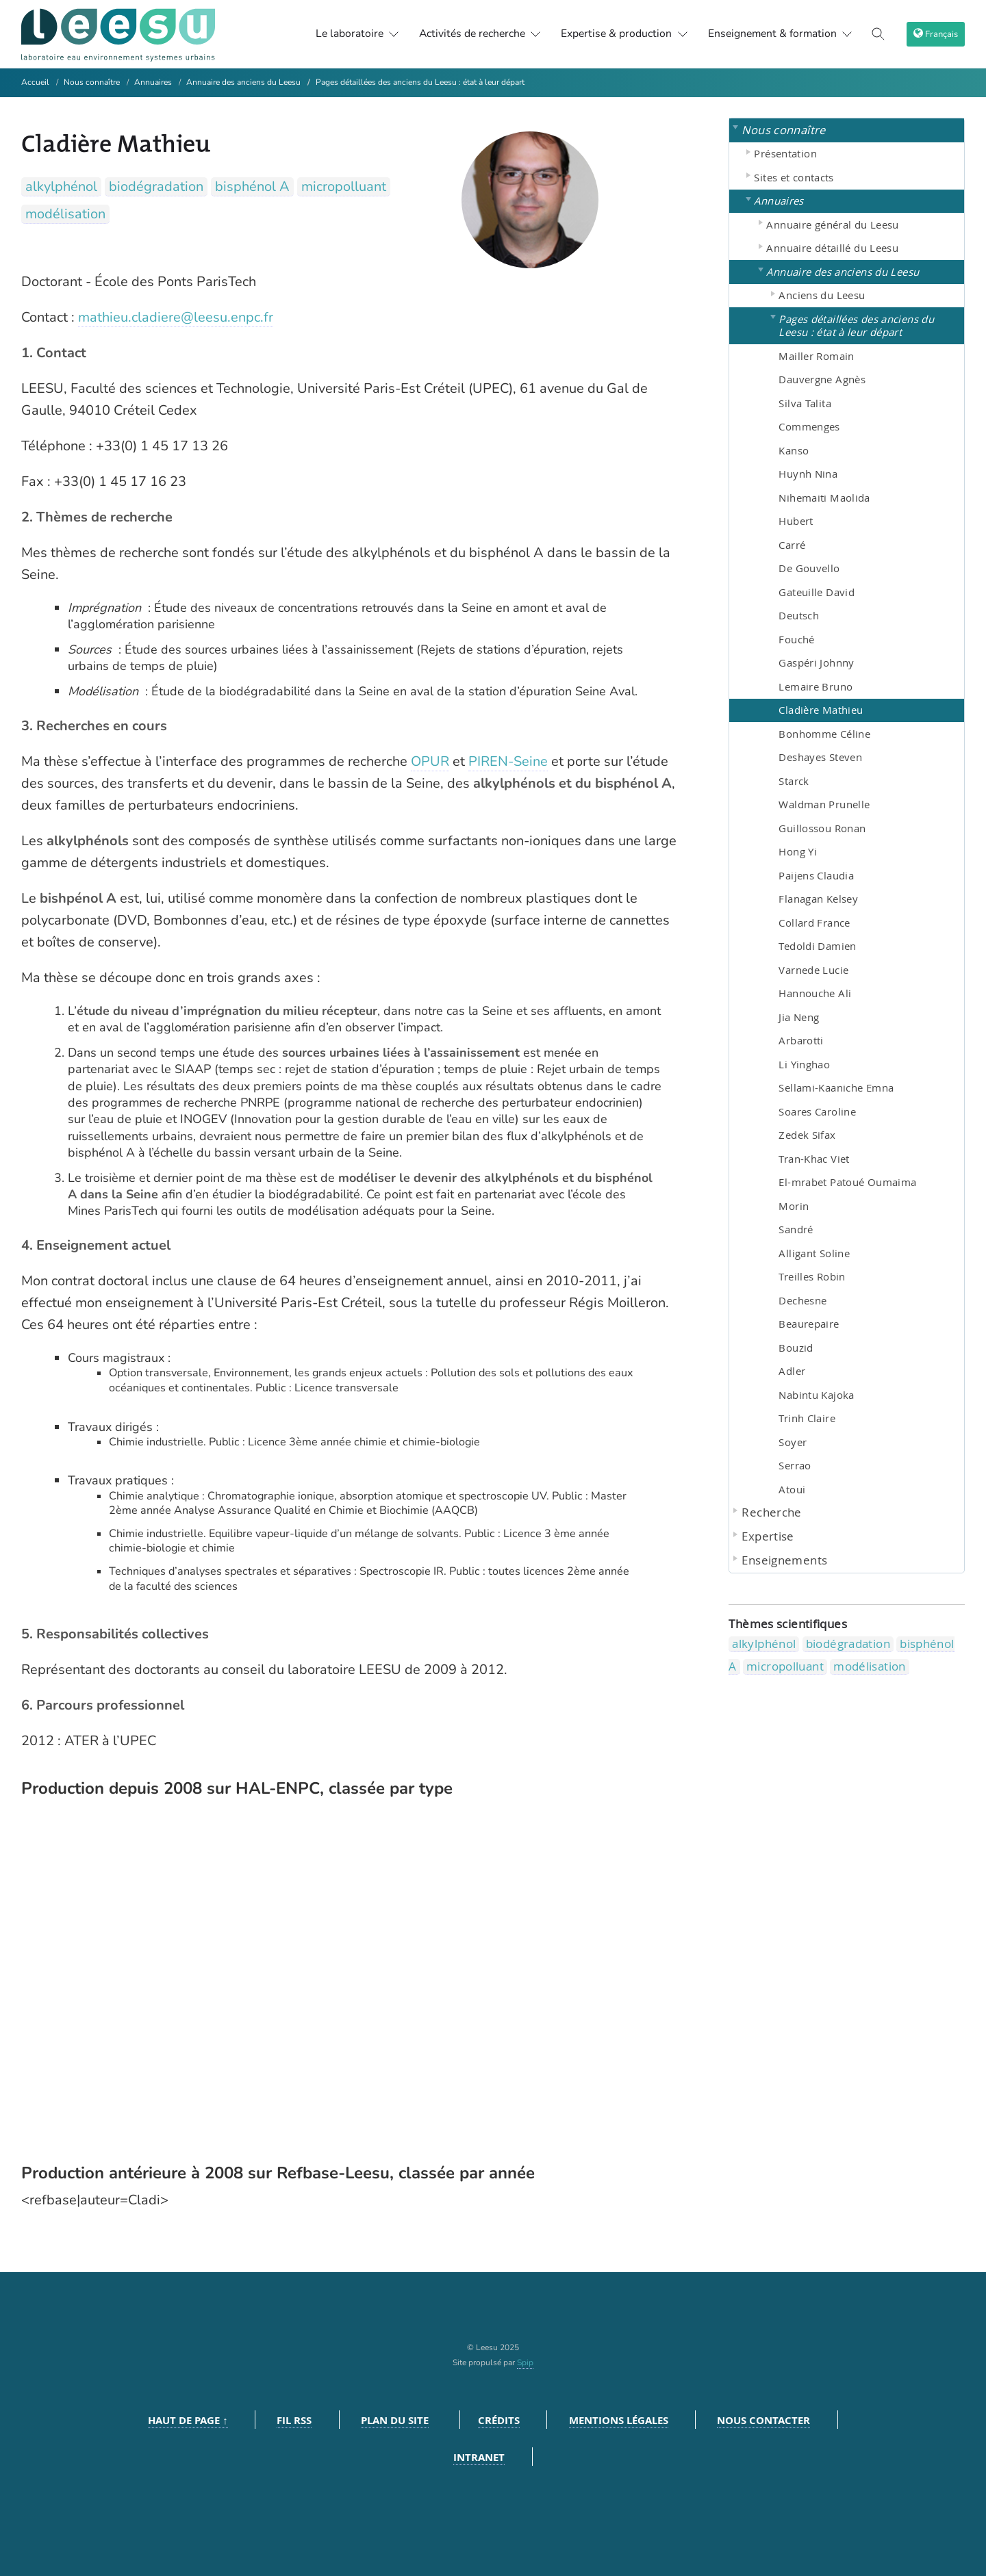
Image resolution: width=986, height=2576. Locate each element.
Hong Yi (798, 851)
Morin (794, 1206)
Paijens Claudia (816, 875)
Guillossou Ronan (822, 828)
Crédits (499, 2420)
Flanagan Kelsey (818, 898)
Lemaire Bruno (815, 686)
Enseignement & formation (778, 34)
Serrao (795, 1465)
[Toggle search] (878, 34)
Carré (792, 545)
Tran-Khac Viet (814, 1158)
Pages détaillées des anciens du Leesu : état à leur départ (420, 82)
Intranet (479, 2457)
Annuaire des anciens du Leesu (243, 82)
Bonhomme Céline (824, 733)
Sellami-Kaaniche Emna (836, 1087)
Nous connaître (92, 82)
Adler (792, 1371)
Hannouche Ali (815, 993)
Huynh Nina (808, 473)
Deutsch (799, 615)
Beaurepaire (809, 1323)
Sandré (796, 1229)
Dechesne (802, 1300)
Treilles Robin (812, 1276)
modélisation (65, 214)
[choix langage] (936, 34)
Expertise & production (619, 34)
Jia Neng (799, 1017)
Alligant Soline (814, 1253)
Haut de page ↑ (188, 2420)
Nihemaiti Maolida (824, 497)
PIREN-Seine (508, 761)
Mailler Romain (816, 356)
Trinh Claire (807, 1418)
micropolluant (343, 186)
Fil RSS (294, 2420)
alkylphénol (61, 186)
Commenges (809, 426)
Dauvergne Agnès (822, 379)
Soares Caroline (817, 1111)
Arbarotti (801, 1040)
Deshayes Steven (820, 757)
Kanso (794, 450)
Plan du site (395, 2420)
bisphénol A (252, 186)
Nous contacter (763, 2420)
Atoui (792, 1489)
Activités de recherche (471, 34)
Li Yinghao (804, 1064)
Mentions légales (618, 2420)
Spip (525, 2362)
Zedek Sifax (807, 1135)
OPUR (430, 761)
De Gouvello (809, 568)
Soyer (793, 1442)
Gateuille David (817, 592)
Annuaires (153, 82)
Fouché (796, 639)
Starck (794, 781)
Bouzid (796, 1347)
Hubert (796, 521)
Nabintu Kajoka (816, 1395)
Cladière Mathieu (821, 710)
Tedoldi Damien (817, 946)
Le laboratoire (345, 34)
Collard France (814, 922)
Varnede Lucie (813, 970)
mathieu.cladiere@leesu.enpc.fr (175, 317)
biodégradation (156, 186)
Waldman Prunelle (824, 804)
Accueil (35, 82)
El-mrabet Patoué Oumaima (847, 1182)
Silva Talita (805, 403)
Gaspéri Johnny (816, 662)
